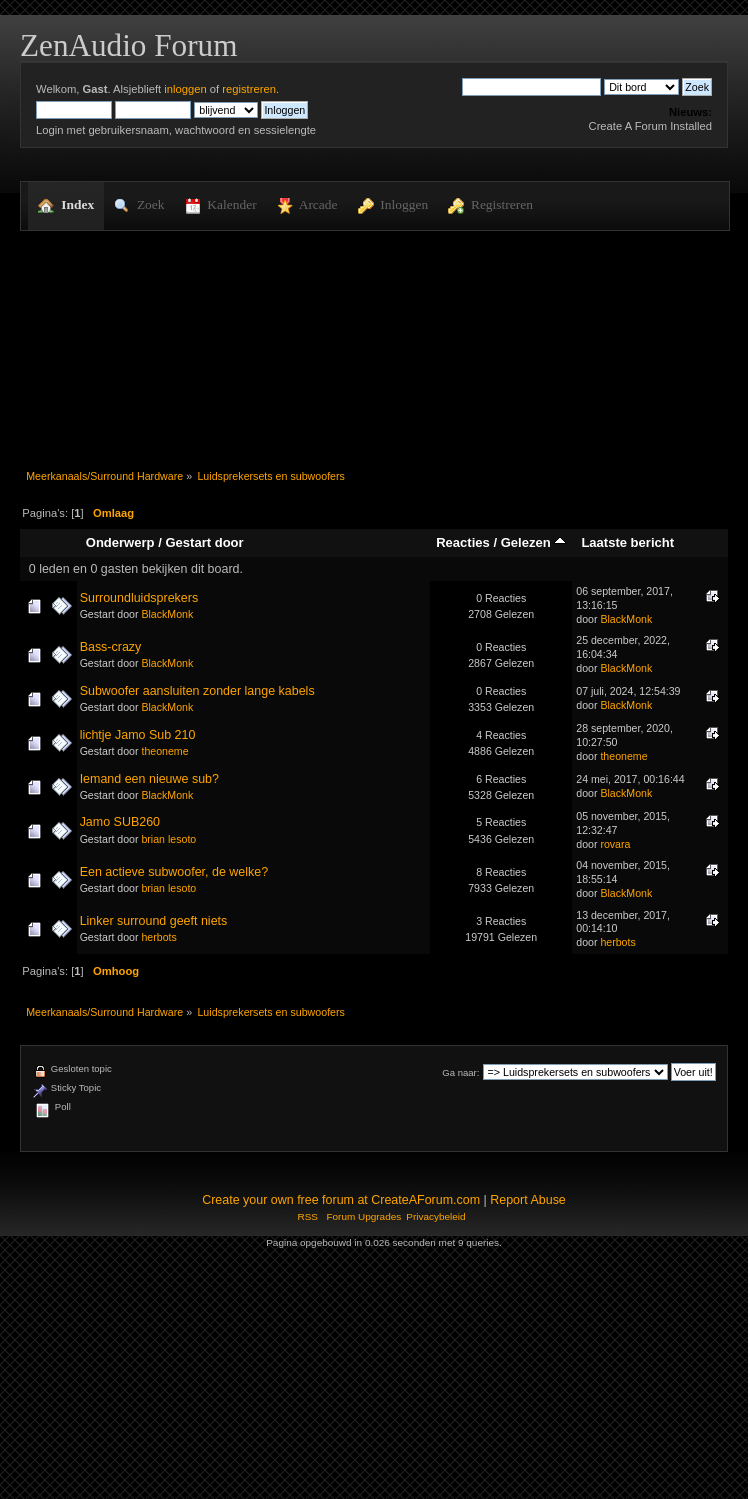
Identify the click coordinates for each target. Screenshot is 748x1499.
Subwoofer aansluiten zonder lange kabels (197, 691)
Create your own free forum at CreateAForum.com (341, 1200)
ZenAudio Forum (128, 45)
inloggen (185, 89)
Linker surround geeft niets (154, 921)
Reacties (463, 542)
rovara (615, 844)
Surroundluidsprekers (139, 598)
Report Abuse (528, 1200)
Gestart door (204, 542)
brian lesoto (168, 839)
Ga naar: (460, 1072)
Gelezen (534, 542)
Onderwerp (120, 542)
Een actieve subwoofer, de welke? (174, 872)
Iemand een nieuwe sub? (149, 779)
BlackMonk (167, 614)
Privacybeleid (435, 1216)
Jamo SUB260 (120, 822)
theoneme (164, 751)
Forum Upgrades (363, 1216)
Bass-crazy (111, 647)
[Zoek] (531, 87)
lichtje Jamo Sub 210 (138, 735)
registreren (249, 89)
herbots (158, 937)
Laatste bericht (627, 542)
